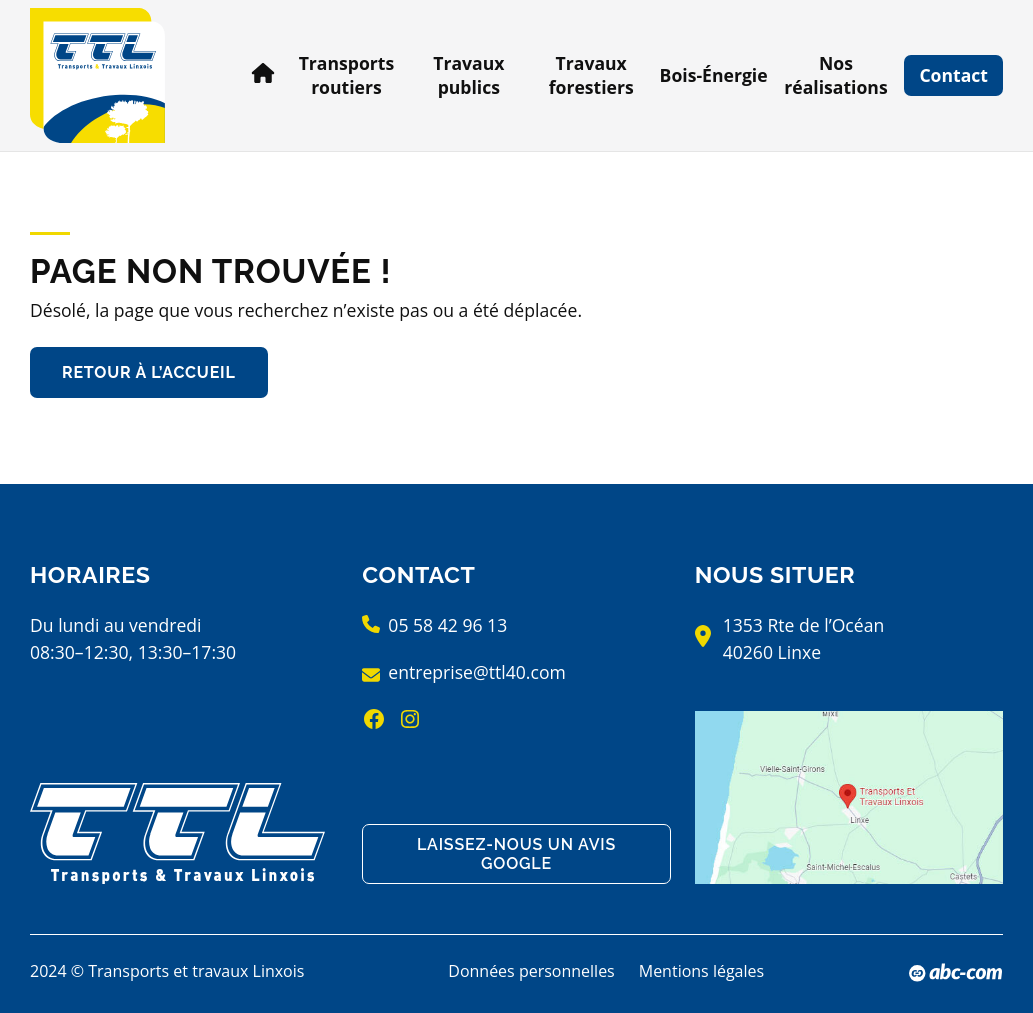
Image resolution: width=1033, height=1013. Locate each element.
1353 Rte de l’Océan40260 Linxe (804, 638)
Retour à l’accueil (149, 372)
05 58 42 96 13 (447, 625)
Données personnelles (531, 971)
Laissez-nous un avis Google (516, 854)
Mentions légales (701, 971)
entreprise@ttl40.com (476, 672)
